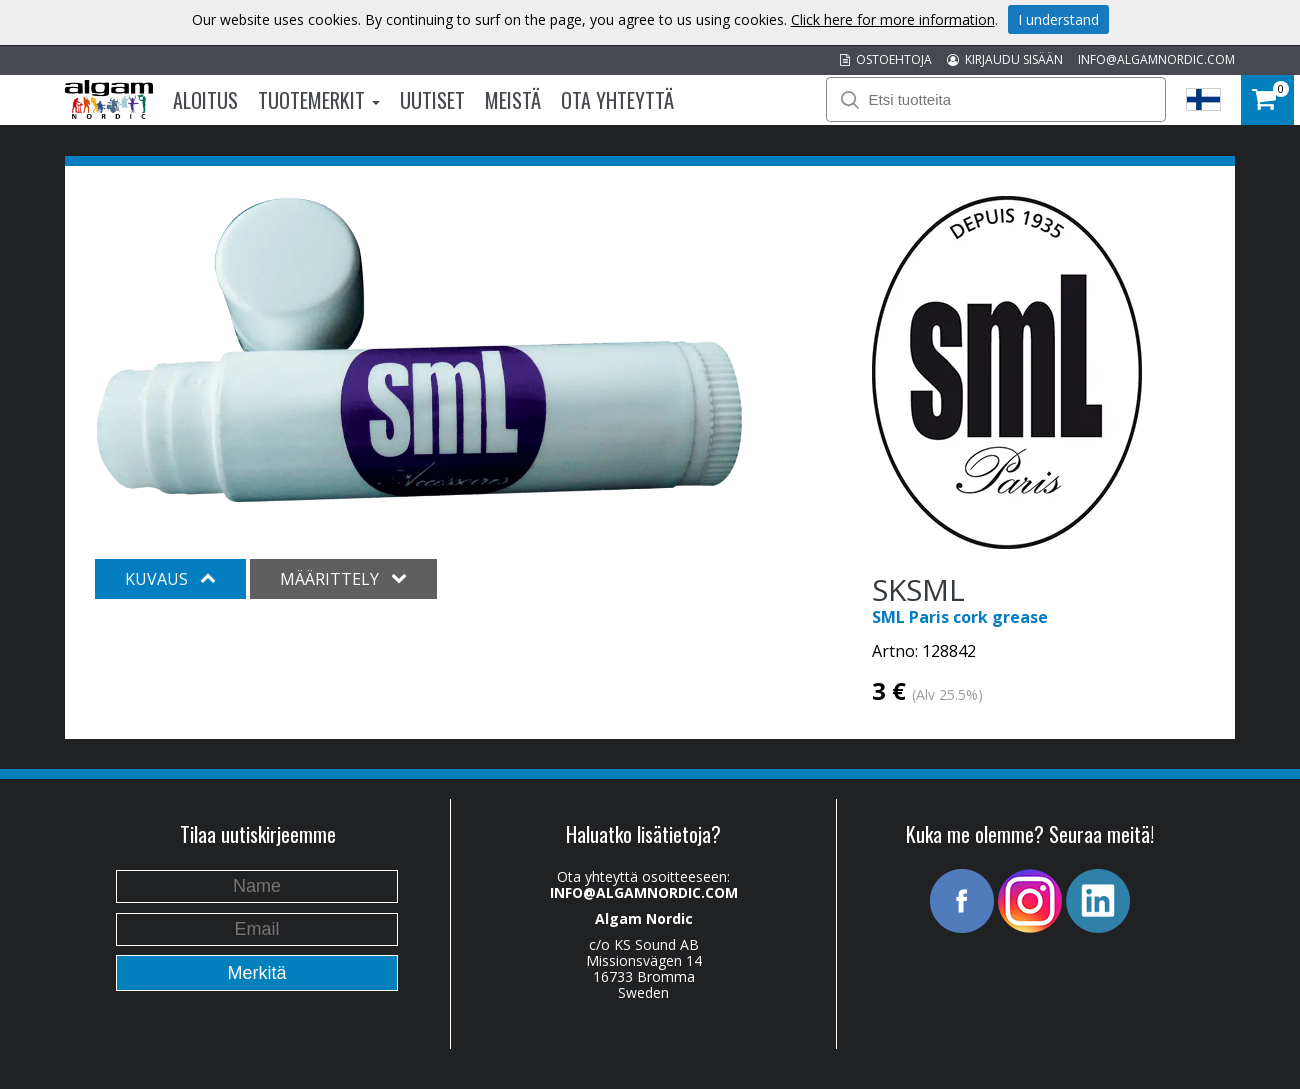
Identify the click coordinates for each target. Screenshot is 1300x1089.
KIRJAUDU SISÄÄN (1005, 59)
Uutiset (432, 100)
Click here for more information (893, 19)
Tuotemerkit (319, 100)
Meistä (513, 100)
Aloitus (205, 100)
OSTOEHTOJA (886, 59)
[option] (419, 350)
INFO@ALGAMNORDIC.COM (1156, 59)
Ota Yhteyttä (617, 100)
